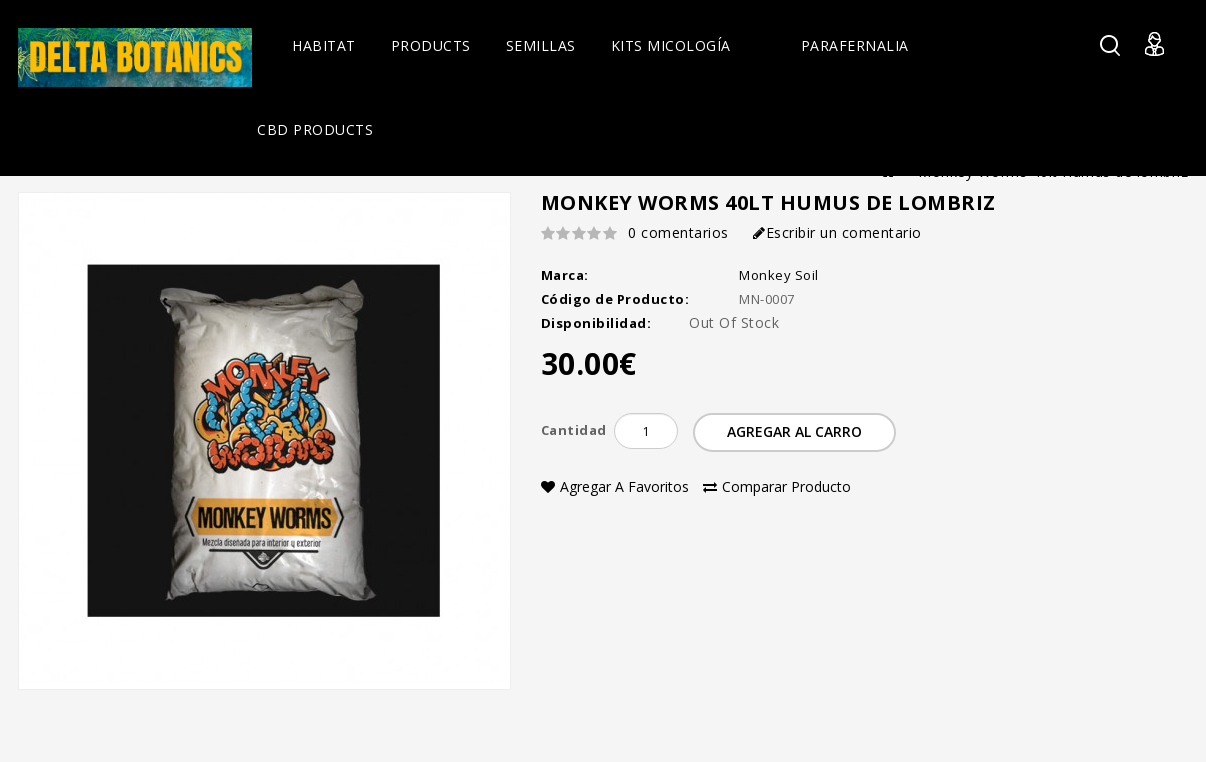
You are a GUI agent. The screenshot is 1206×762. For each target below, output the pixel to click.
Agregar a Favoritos (615, 486)
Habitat (324, 45)
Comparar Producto (777, 486)
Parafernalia (855, 45)
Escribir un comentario (837, 232)
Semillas (541, 45)
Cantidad (574, 430)
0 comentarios (678, 232)
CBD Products (315, 129)
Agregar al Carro (794, 431)
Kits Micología (671, 45)
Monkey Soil (779, 275)
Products (431, 45)
